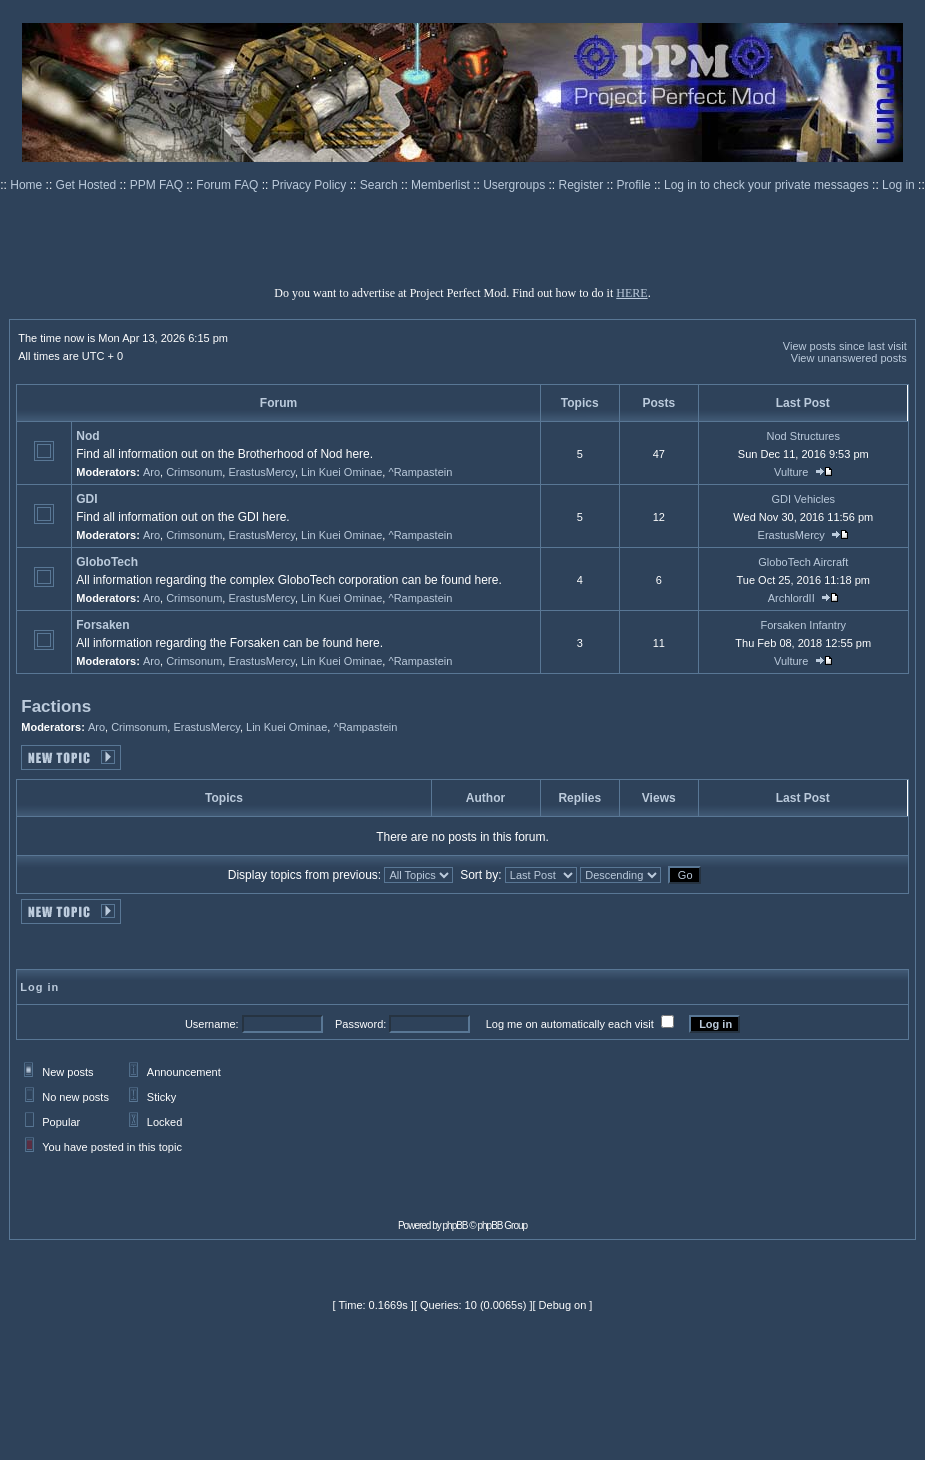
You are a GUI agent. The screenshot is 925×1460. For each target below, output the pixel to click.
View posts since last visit (845, 346)
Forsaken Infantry (803, 625)
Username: (212, 1024)
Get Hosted (88, 185)
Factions (56, 706)
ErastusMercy (261, 472)
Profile (635, 185)
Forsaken (102, 625)
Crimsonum (194, 472)
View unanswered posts (849, 358)
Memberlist (442, 185)
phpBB (455, 1225)
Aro (151, 472)
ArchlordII (791, 598)
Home (27, 185)
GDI (86, 499)
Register (583, 185)
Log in (898, 185)
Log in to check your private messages (768, 185)
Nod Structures (803, 436)
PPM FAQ (158, 185)
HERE (631, 293)
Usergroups (515, 185)
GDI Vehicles (803, 499)
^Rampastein (420, 472)
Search (380, 185)
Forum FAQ (228, 185)
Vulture (791, 472)
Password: (360, 1024)
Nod (87, 436)
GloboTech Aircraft (803, 562)
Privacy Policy (311, 185)
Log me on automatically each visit (570, 1024)
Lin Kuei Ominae (341, 472)
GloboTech (107, 562)
